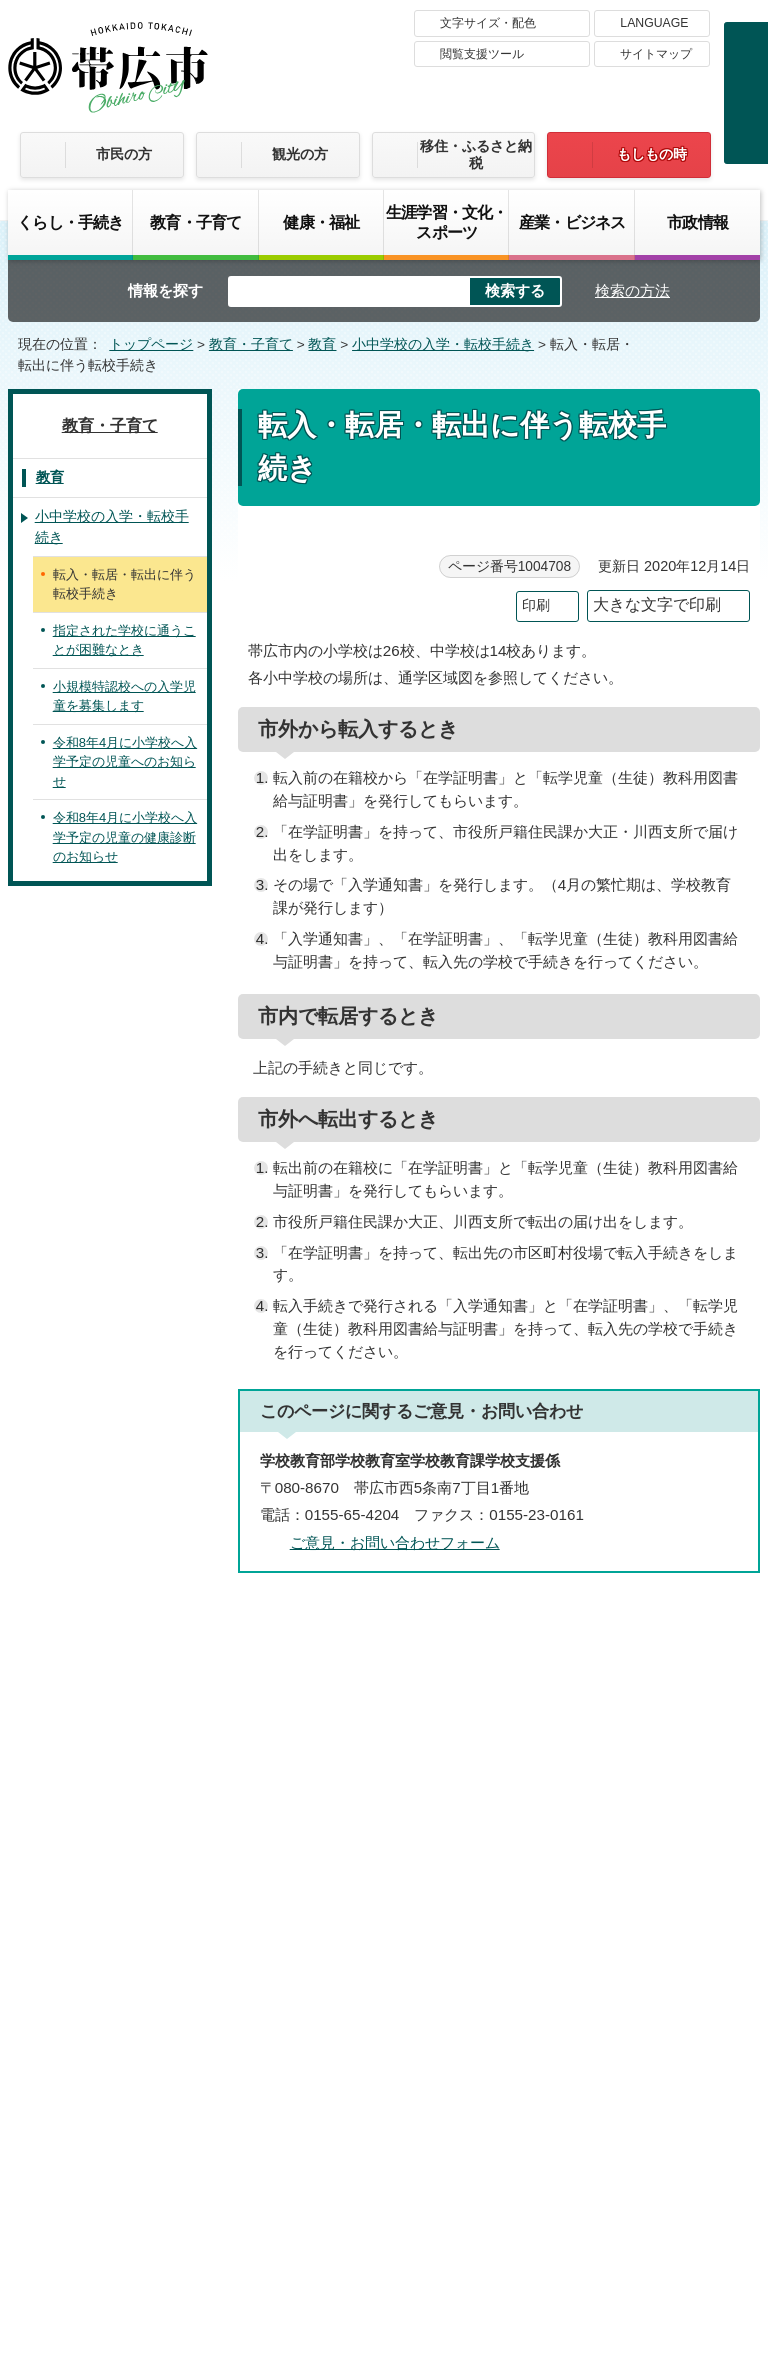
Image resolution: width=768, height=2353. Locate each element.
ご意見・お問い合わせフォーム (395, 1542)
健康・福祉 (321, 222)
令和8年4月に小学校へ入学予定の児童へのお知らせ (125, 762)
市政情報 (697, 222)
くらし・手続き (70, 222)
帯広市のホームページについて (186, 2012)
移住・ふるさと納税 (476, 154)
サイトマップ (656, 54)
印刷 (536, 605)
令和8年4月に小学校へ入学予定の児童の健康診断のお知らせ (125, 837)
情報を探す (165, 290)
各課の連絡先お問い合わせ (610, 2161)
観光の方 (300, 154)
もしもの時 (652, 154)
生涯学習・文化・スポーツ (446, 222)
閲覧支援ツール (482, 54)
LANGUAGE (654, 23)
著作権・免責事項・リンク (427, 2012)
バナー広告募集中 (384, 1754)
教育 (322, 344)
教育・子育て (195, 222)
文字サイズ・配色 (488, 23)
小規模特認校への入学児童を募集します (124, 696)
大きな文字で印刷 (657, 604)
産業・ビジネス (572, 222)
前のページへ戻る (524, 1618)
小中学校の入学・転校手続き (443, 344)
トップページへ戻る (682, 1618)
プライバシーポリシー (637, 2012)
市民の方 (124, 154)
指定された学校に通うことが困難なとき (124, 640)
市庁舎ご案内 (196, 2201)
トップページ (151, 344)
